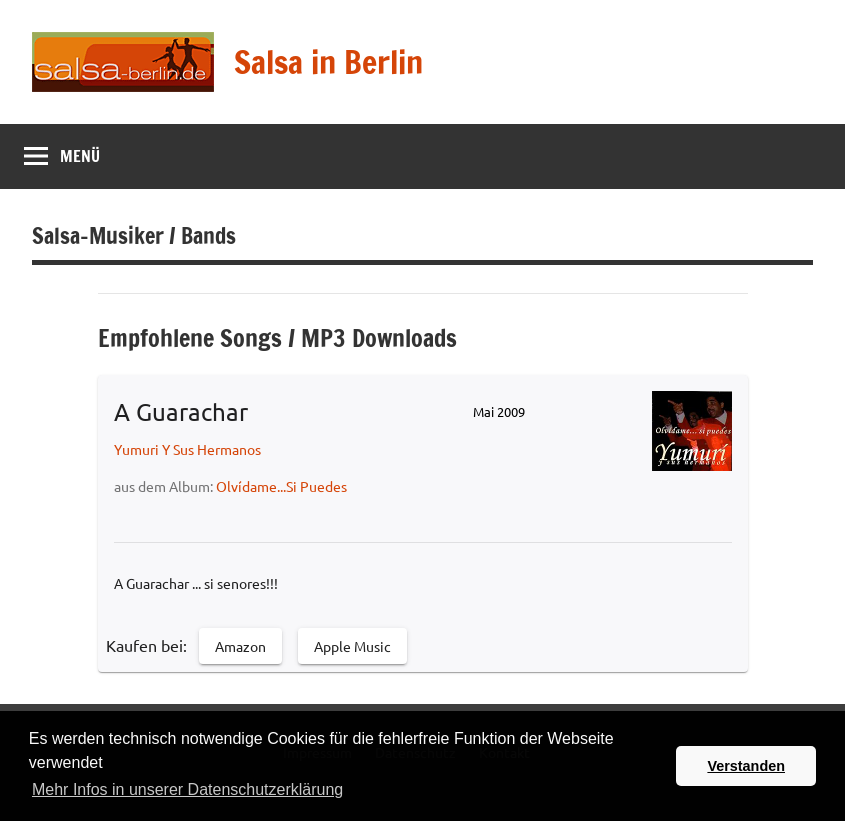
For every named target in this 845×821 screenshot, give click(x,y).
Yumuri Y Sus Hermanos (187, 449)
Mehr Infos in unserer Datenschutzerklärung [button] (187, 789)
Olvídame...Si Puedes (281, 486)
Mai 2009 (499, 411)
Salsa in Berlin (328, 62)
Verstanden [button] (746, 766)
